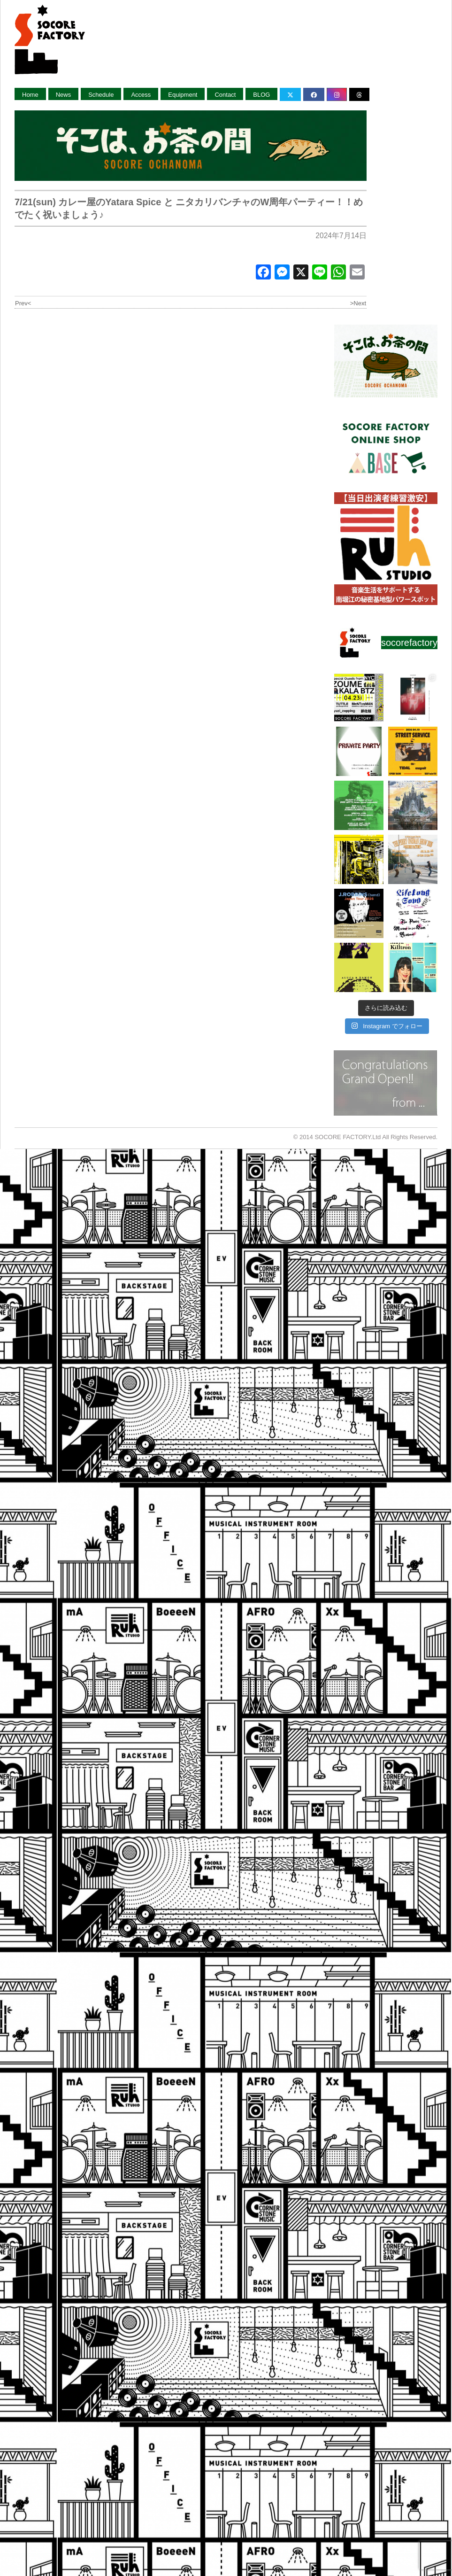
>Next (358, 303)
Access (141, 94)
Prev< (23, 303)
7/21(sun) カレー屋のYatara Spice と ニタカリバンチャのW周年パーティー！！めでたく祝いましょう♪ (189, 208)
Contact (225, 94)
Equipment (182, 94)
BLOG (261, 94)
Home (30, 94)
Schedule (101, 94)
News (63, 94)
